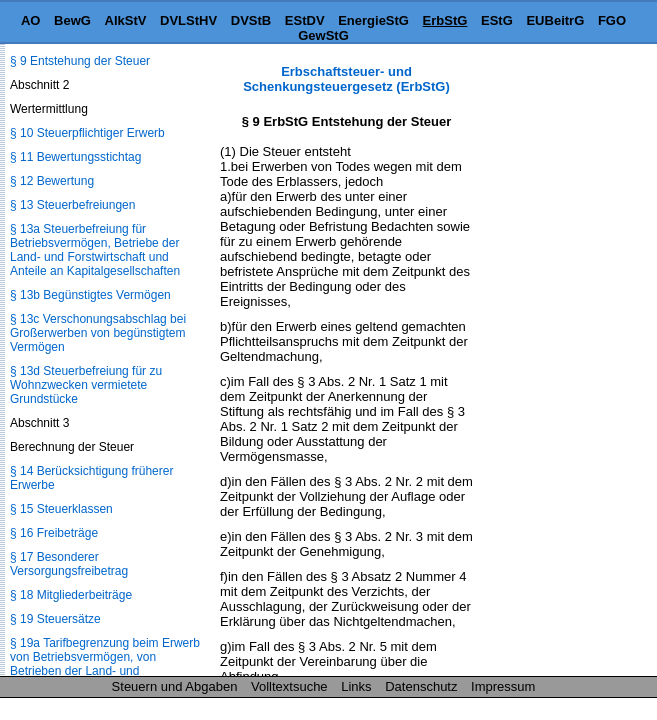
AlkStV (126, 20)
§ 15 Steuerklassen (61, 509)
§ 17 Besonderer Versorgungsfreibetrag (69, 564)
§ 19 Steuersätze (55, 619)
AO (31, 20)
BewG (72, 20)
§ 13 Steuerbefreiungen (72, 205)
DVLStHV (188, 20)
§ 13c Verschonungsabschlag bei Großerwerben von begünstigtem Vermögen (98, 333)
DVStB (251, 20)
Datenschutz (421, 686)
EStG (497, 20)
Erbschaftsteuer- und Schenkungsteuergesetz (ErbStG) (346, 79)
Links (356, 686)
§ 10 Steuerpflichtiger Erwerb (87, 133)
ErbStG (445, 20)
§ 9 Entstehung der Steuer (80, 61)
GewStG (323, 35)
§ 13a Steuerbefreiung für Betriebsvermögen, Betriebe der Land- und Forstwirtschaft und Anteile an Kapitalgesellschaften (95, 250)
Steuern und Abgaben (175, 686)
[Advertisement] (557, 364)
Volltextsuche (289, 686)
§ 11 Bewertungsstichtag (75, 157)
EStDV (305, 20)
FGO (612, 20)
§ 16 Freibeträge (54, 533)
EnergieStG (373, 20)
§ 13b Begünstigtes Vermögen (90, 295)
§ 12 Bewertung (52, 181)
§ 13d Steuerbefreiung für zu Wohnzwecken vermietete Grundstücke (86, 385)
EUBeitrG (555, 20)
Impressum (503, 686)
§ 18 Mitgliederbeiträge (71, 595)
